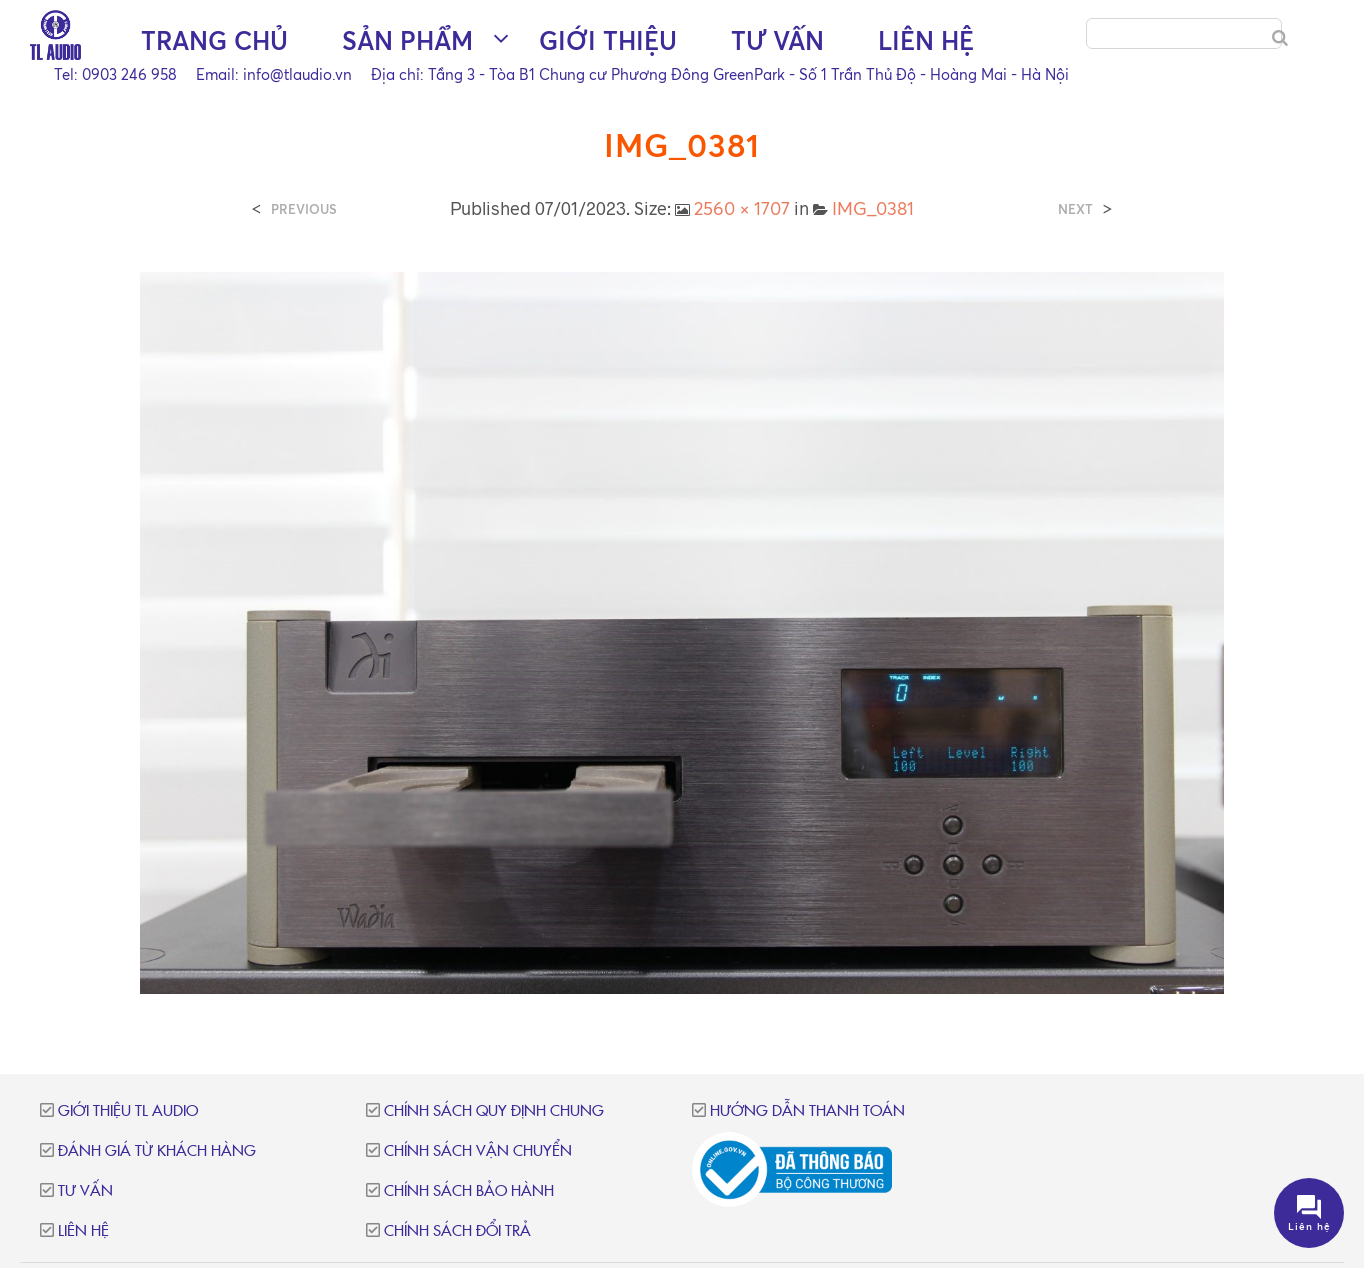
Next (1075, 209)
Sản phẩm (407, 40)
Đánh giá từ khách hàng (157, 1151)
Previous (304, 209)
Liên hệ (926, 40)
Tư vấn (777, 40)
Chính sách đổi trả (457, 1231)
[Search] (1280, 38)
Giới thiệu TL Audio (128, 1111)
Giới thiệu (608, 40)
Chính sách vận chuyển (478, 1151)
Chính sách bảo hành (469, 1191)
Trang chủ (214, 40)
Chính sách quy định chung (494, 1111)
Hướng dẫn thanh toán (807, 1111)
